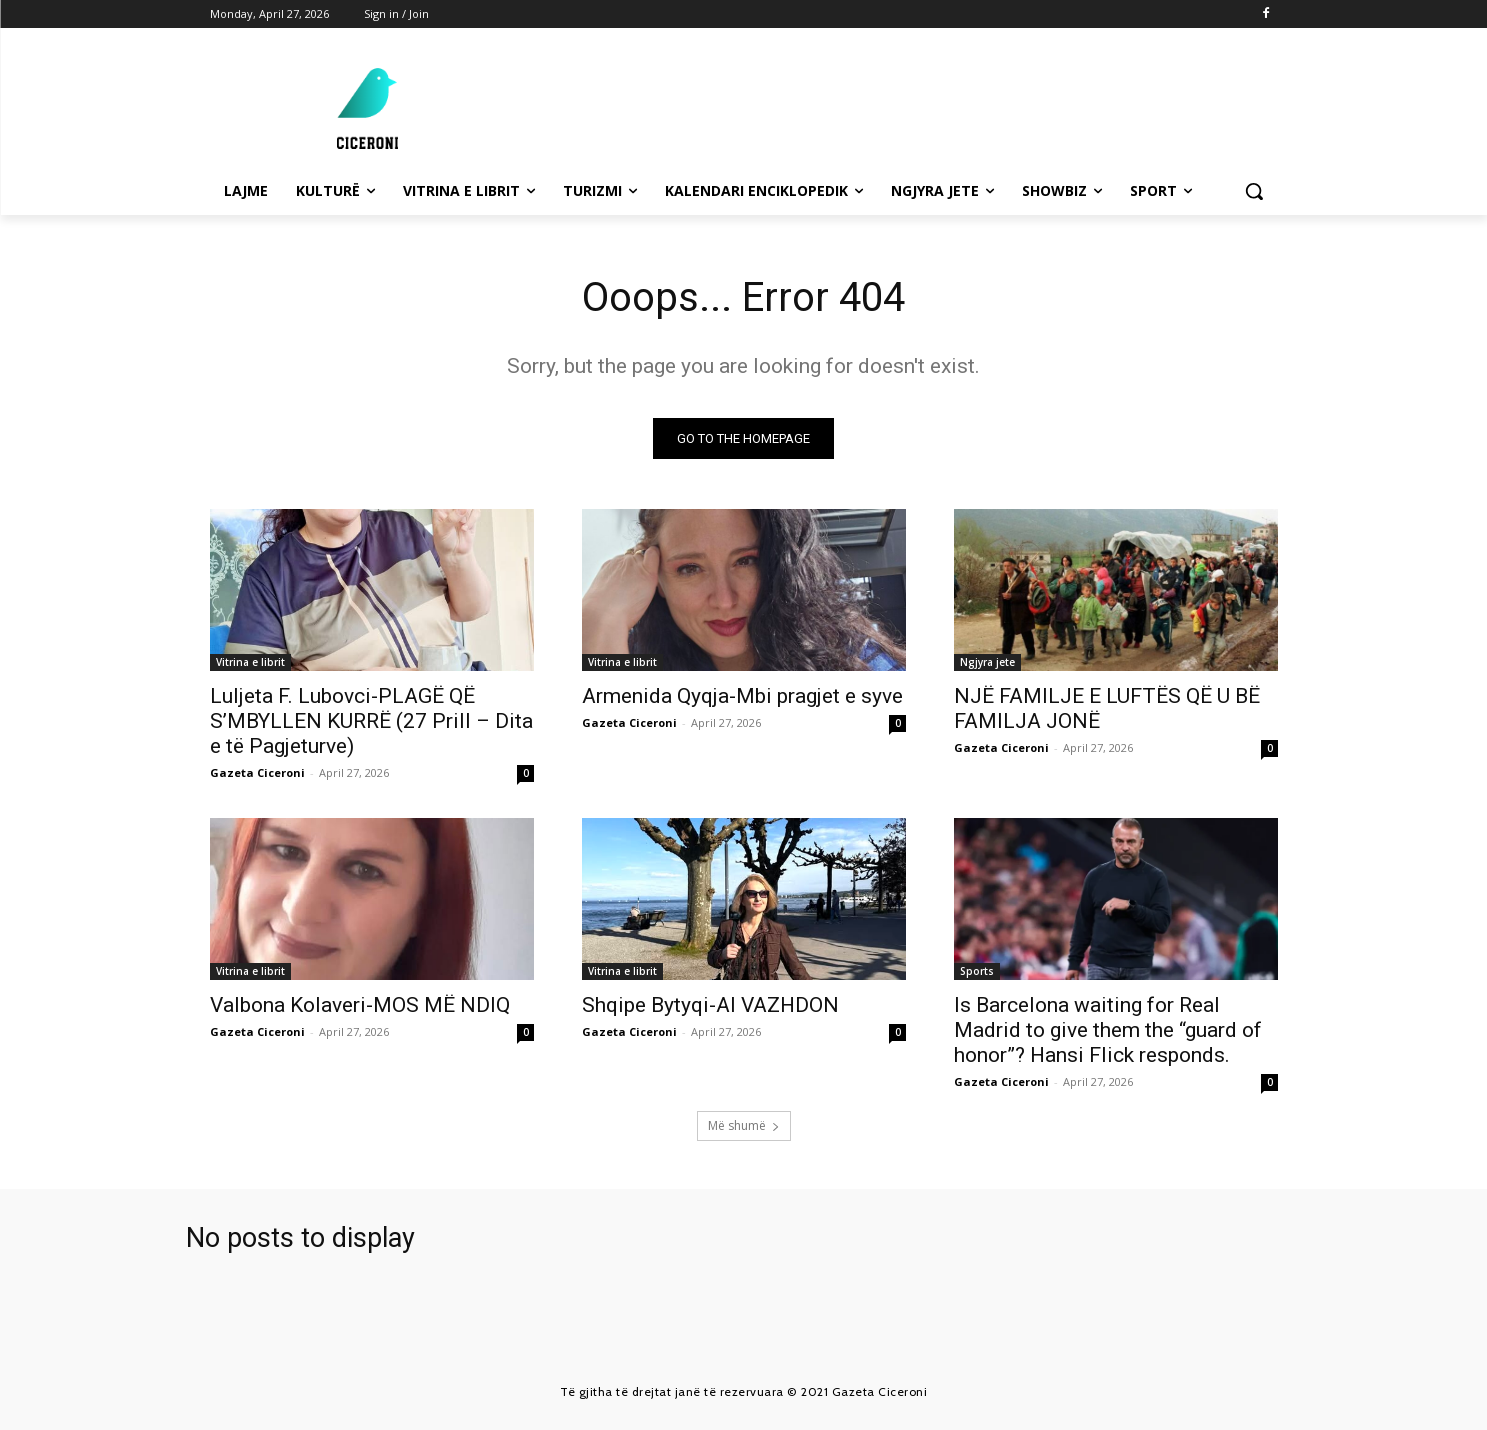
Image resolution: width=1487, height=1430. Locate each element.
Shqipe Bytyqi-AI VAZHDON (710, 1005)
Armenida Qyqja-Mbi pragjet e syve (742, 696)
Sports (977, 971)
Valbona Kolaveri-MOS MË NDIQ (360, 1005)
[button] (1254, 191)
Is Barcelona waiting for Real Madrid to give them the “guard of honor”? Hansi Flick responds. (1108, 1030)
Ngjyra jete (987, 662)
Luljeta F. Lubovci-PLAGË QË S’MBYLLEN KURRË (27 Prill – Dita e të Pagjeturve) (371, 721)
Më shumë (744, 1125)
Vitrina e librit (250, 662)
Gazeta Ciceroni (257, 772)
